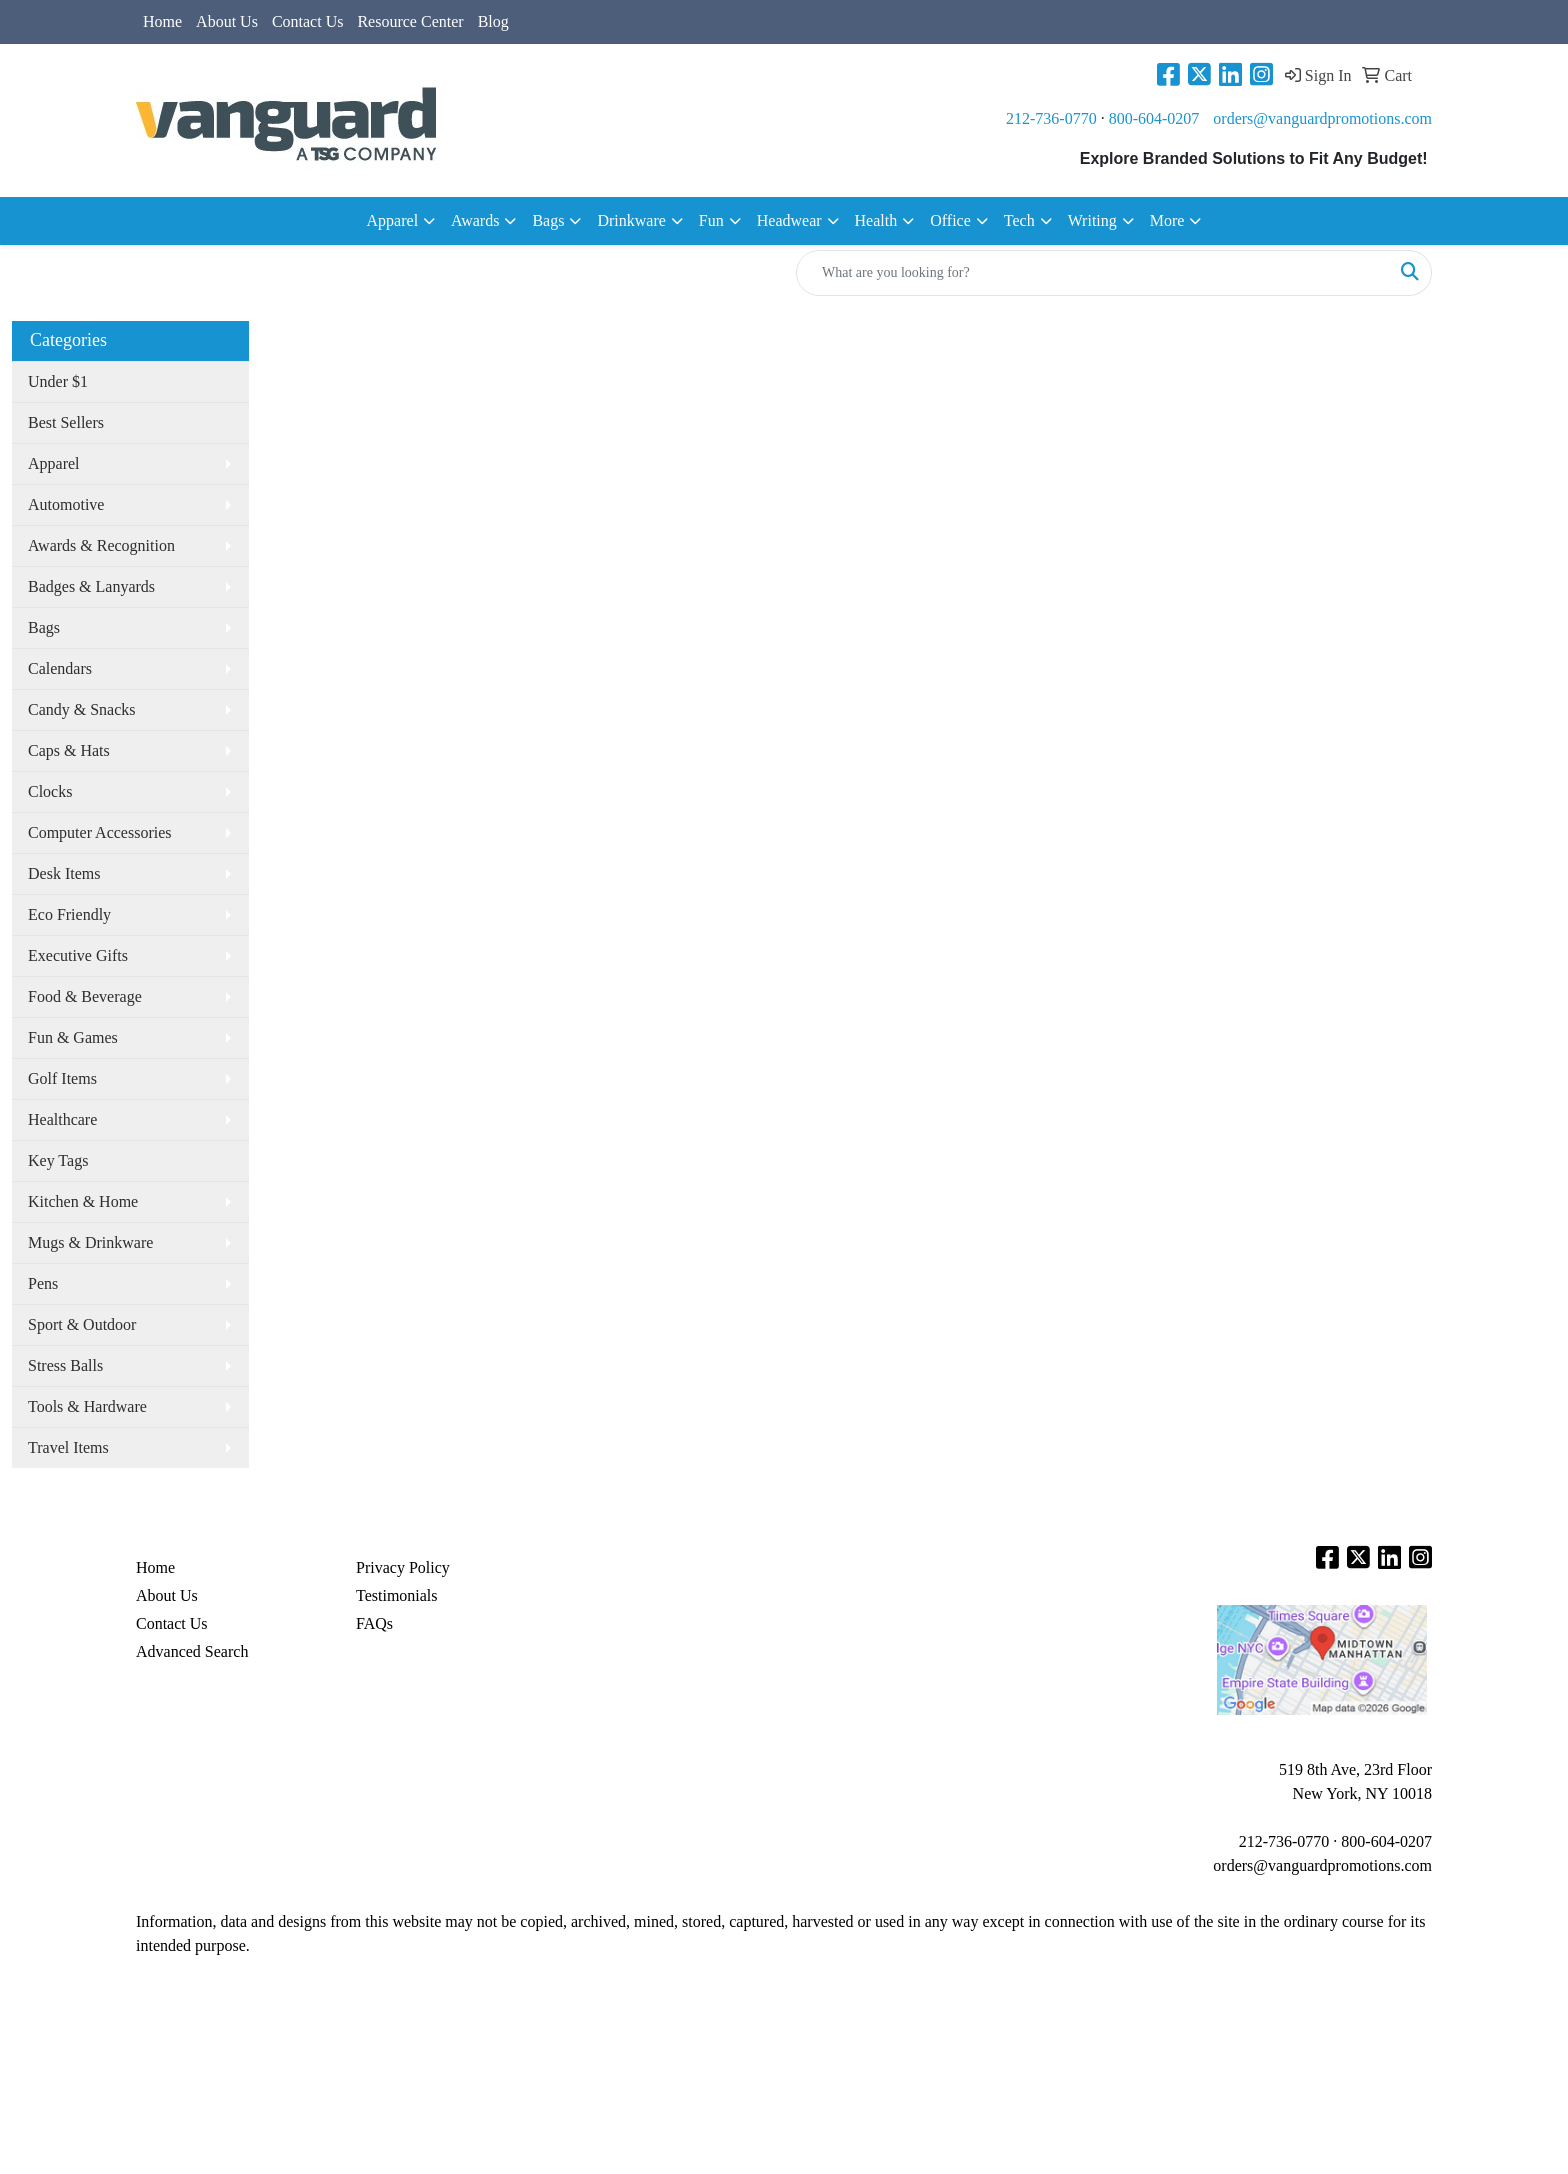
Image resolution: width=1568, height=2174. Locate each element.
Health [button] (876, 220)
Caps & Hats (69, 750)
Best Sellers (66, 422)
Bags (44, 627)
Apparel (54, 463)
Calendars (60, 668)
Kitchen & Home (83, 1201)
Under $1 (58, 381)
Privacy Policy (403, 1567)
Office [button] (950, 220)
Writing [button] (1092, 220)
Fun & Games (73, 1037)
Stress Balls (65, 1365)
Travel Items (68, 1447)
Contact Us (308, 21)
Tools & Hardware (87, 1406)
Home (162, 21)
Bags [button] (548, 220)
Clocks (50, 791)
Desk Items (64, 873)
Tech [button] (1019, 220)
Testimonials (397, 1595)
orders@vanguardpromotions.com (1322, 118)
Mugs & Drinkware (90, 1242)
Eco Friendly (69, 914)
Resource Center (410, 21)
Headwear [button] (789, 220)
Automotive (66, 504)
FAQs (374, 1623)
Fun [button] (711, 220)
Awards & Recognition (101, 545)
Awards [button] (475, 220)
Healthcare (62, 1119)
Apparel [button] (393, 220)
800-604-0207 (1154, 118)
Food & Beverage (85, 996)
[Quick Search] (1093, 273)
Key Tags (58, 1160)
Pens (43, 1283)
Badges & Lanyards (91, 586)
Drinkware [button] (631, 220)
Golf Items (62, 1078)
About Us (227, 21)
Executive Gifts (78, 955)
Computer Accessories (100, 832)
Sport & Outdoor (82, 1324)
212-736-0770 (1051, 118)
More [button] (1167, 220)
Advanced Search (192, 1651)
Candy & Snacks (82, 709)
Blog (493, 21)
